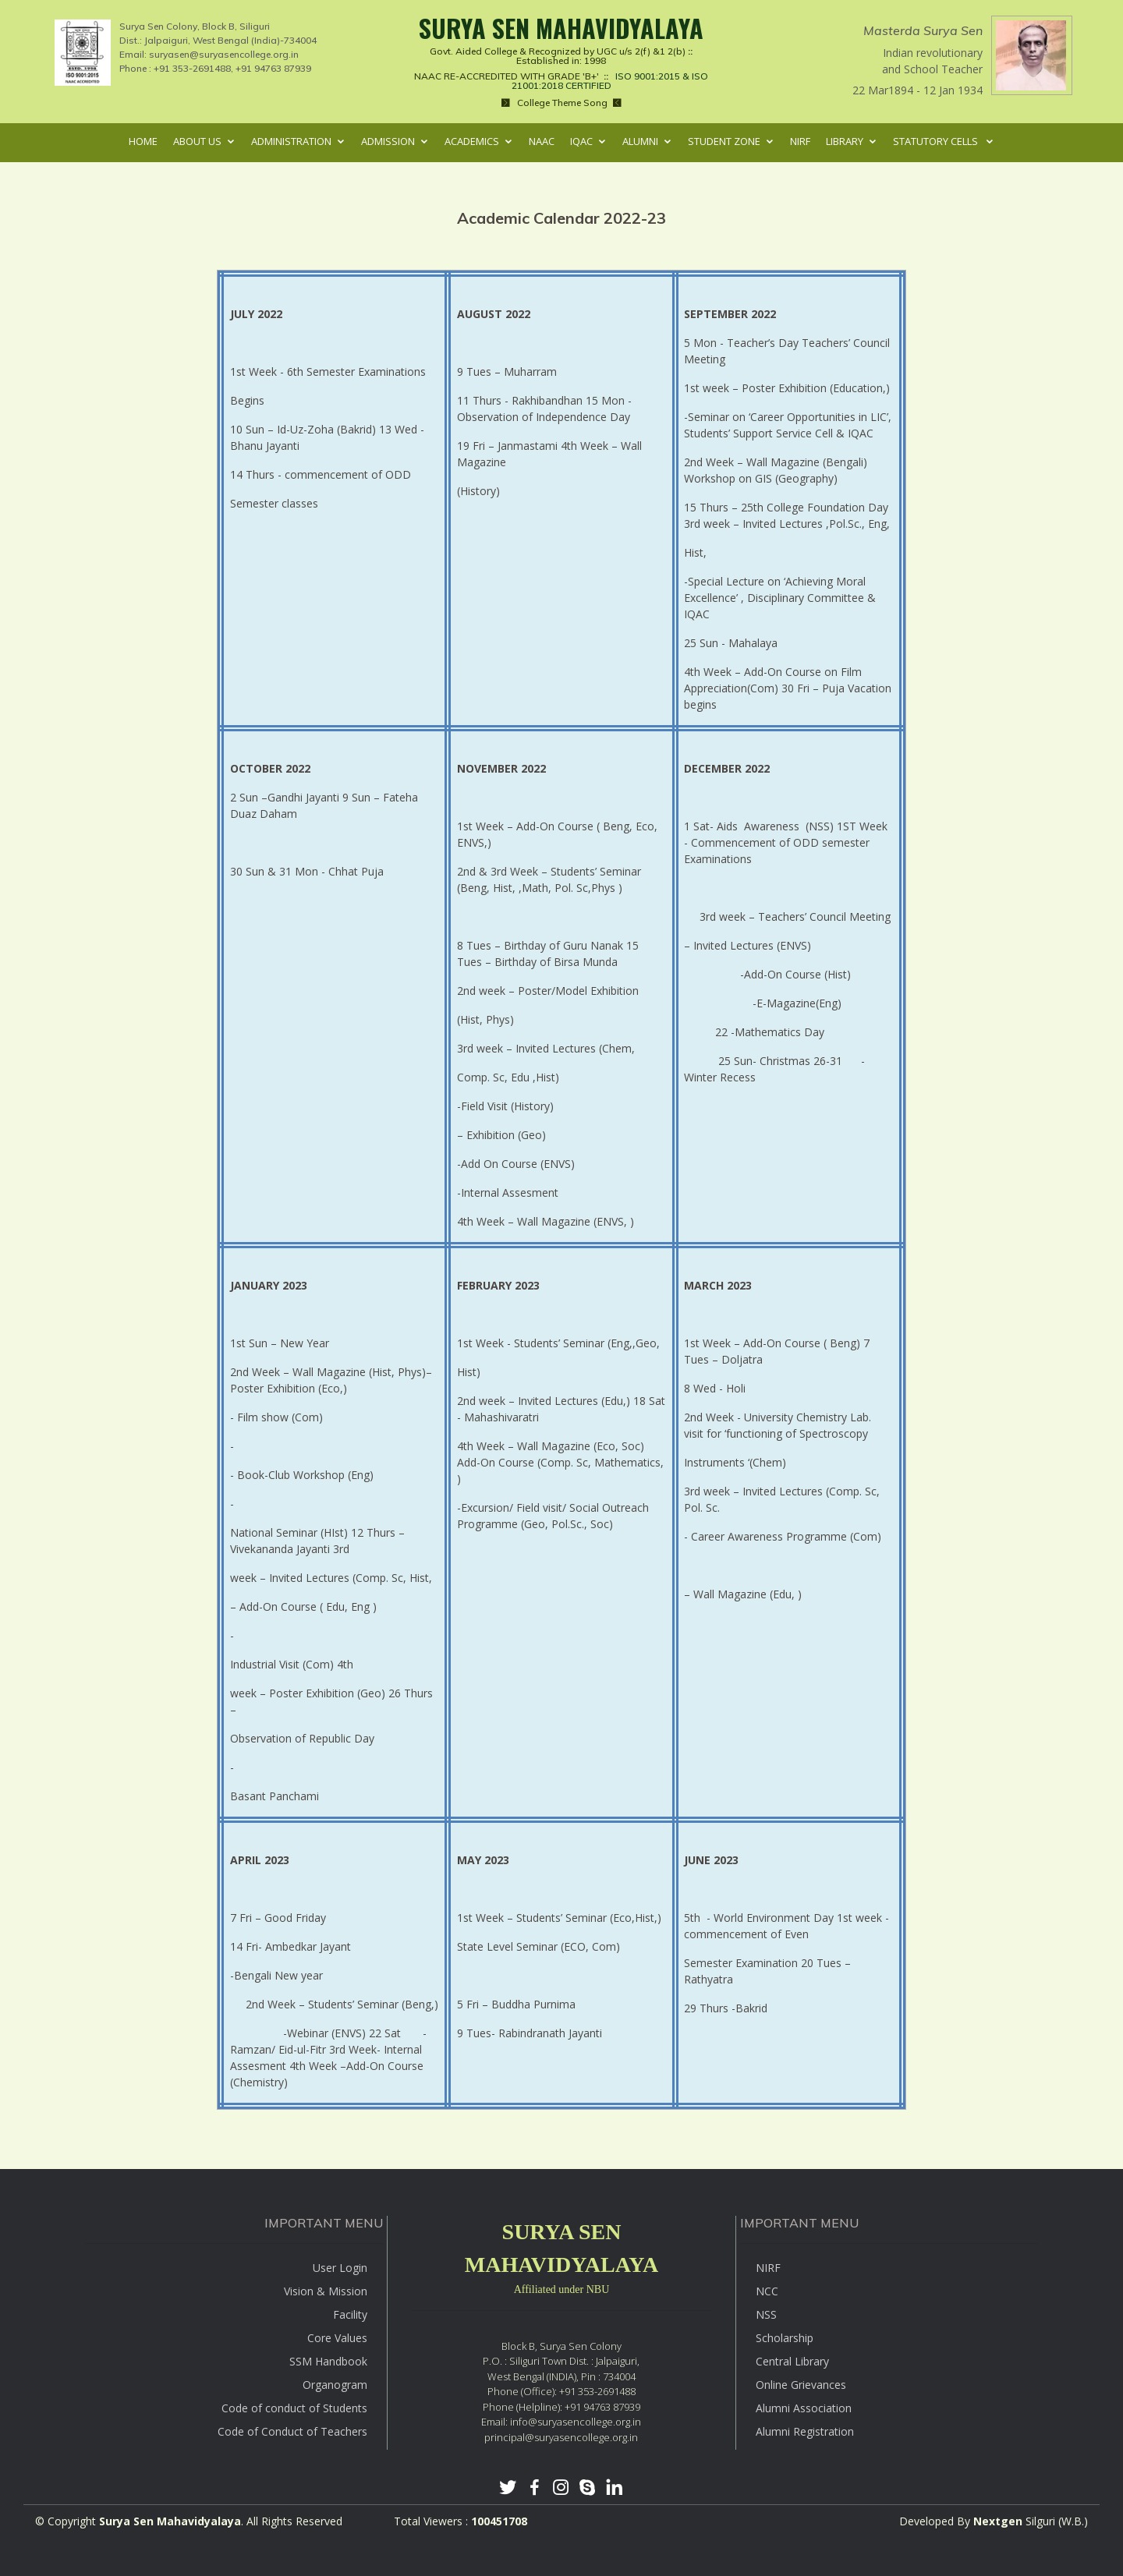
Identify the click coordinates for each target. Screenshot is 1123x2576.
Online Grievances (801, 2384)
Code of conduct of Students (294, 2408)
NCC (767, 2291)
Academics (472, 141)
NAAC (541, 141)
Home (143, 141)
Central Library (792, 2361)
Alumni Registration (805, 2431)
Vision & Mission (325, 2291)
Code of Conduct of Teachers (292, 2431)
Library (844, 141)
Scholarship (784, 2337)
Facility (350, 2314)
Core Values (337, 2337)
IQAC (581, 141)
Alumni (640, 141)
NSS (766, 2314)
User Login (340, 2267)
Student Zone (724, 141)
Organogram (335, 2384)
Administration (291, 141)
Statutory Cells (936, 141)
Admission (388, 141)
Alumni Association (804, 2408)
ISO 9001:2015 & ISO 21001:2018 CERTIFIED (596, 81)
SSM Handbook (328, 2361)
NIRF (800, 141)
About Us (197, 141)
